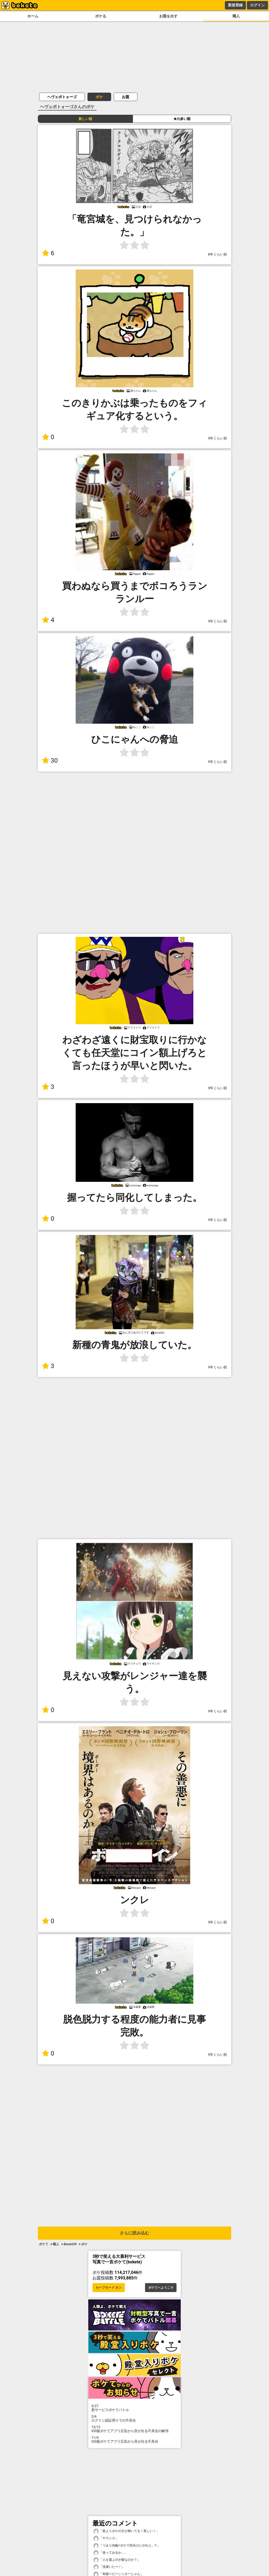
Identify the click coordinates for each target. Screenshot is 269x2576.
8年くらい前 (217, 254)
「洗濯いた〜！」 (109, 2566)
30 (50, 760)
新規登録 (235, 5)
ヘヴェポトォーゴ (62, 97)
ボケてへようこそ (160, 2287)
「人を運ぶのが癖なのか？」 (117, 2559)
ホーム (32, 16)
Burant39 (70, 2244)
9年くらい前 (217, 438)
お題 (125, 97)
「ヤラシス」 (106, 2538)
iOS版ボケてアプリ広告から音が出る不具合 (134, 2439)
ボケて (43, 2244)
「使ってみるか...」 (110, 2552)
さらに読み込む (134, 2233)
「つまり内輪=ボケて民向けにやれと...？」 (127, 2545)
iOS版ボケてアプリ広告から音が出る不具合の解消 (134, 2429)
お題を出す (168, 16)
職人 (236, 16)
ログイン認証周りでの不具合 (134, 2418)
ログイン (257, 5)
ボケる (100, 16)
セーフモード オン (109, 2287)
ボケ (99, 97)
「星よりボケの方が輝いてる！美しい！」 (126, 2531)
